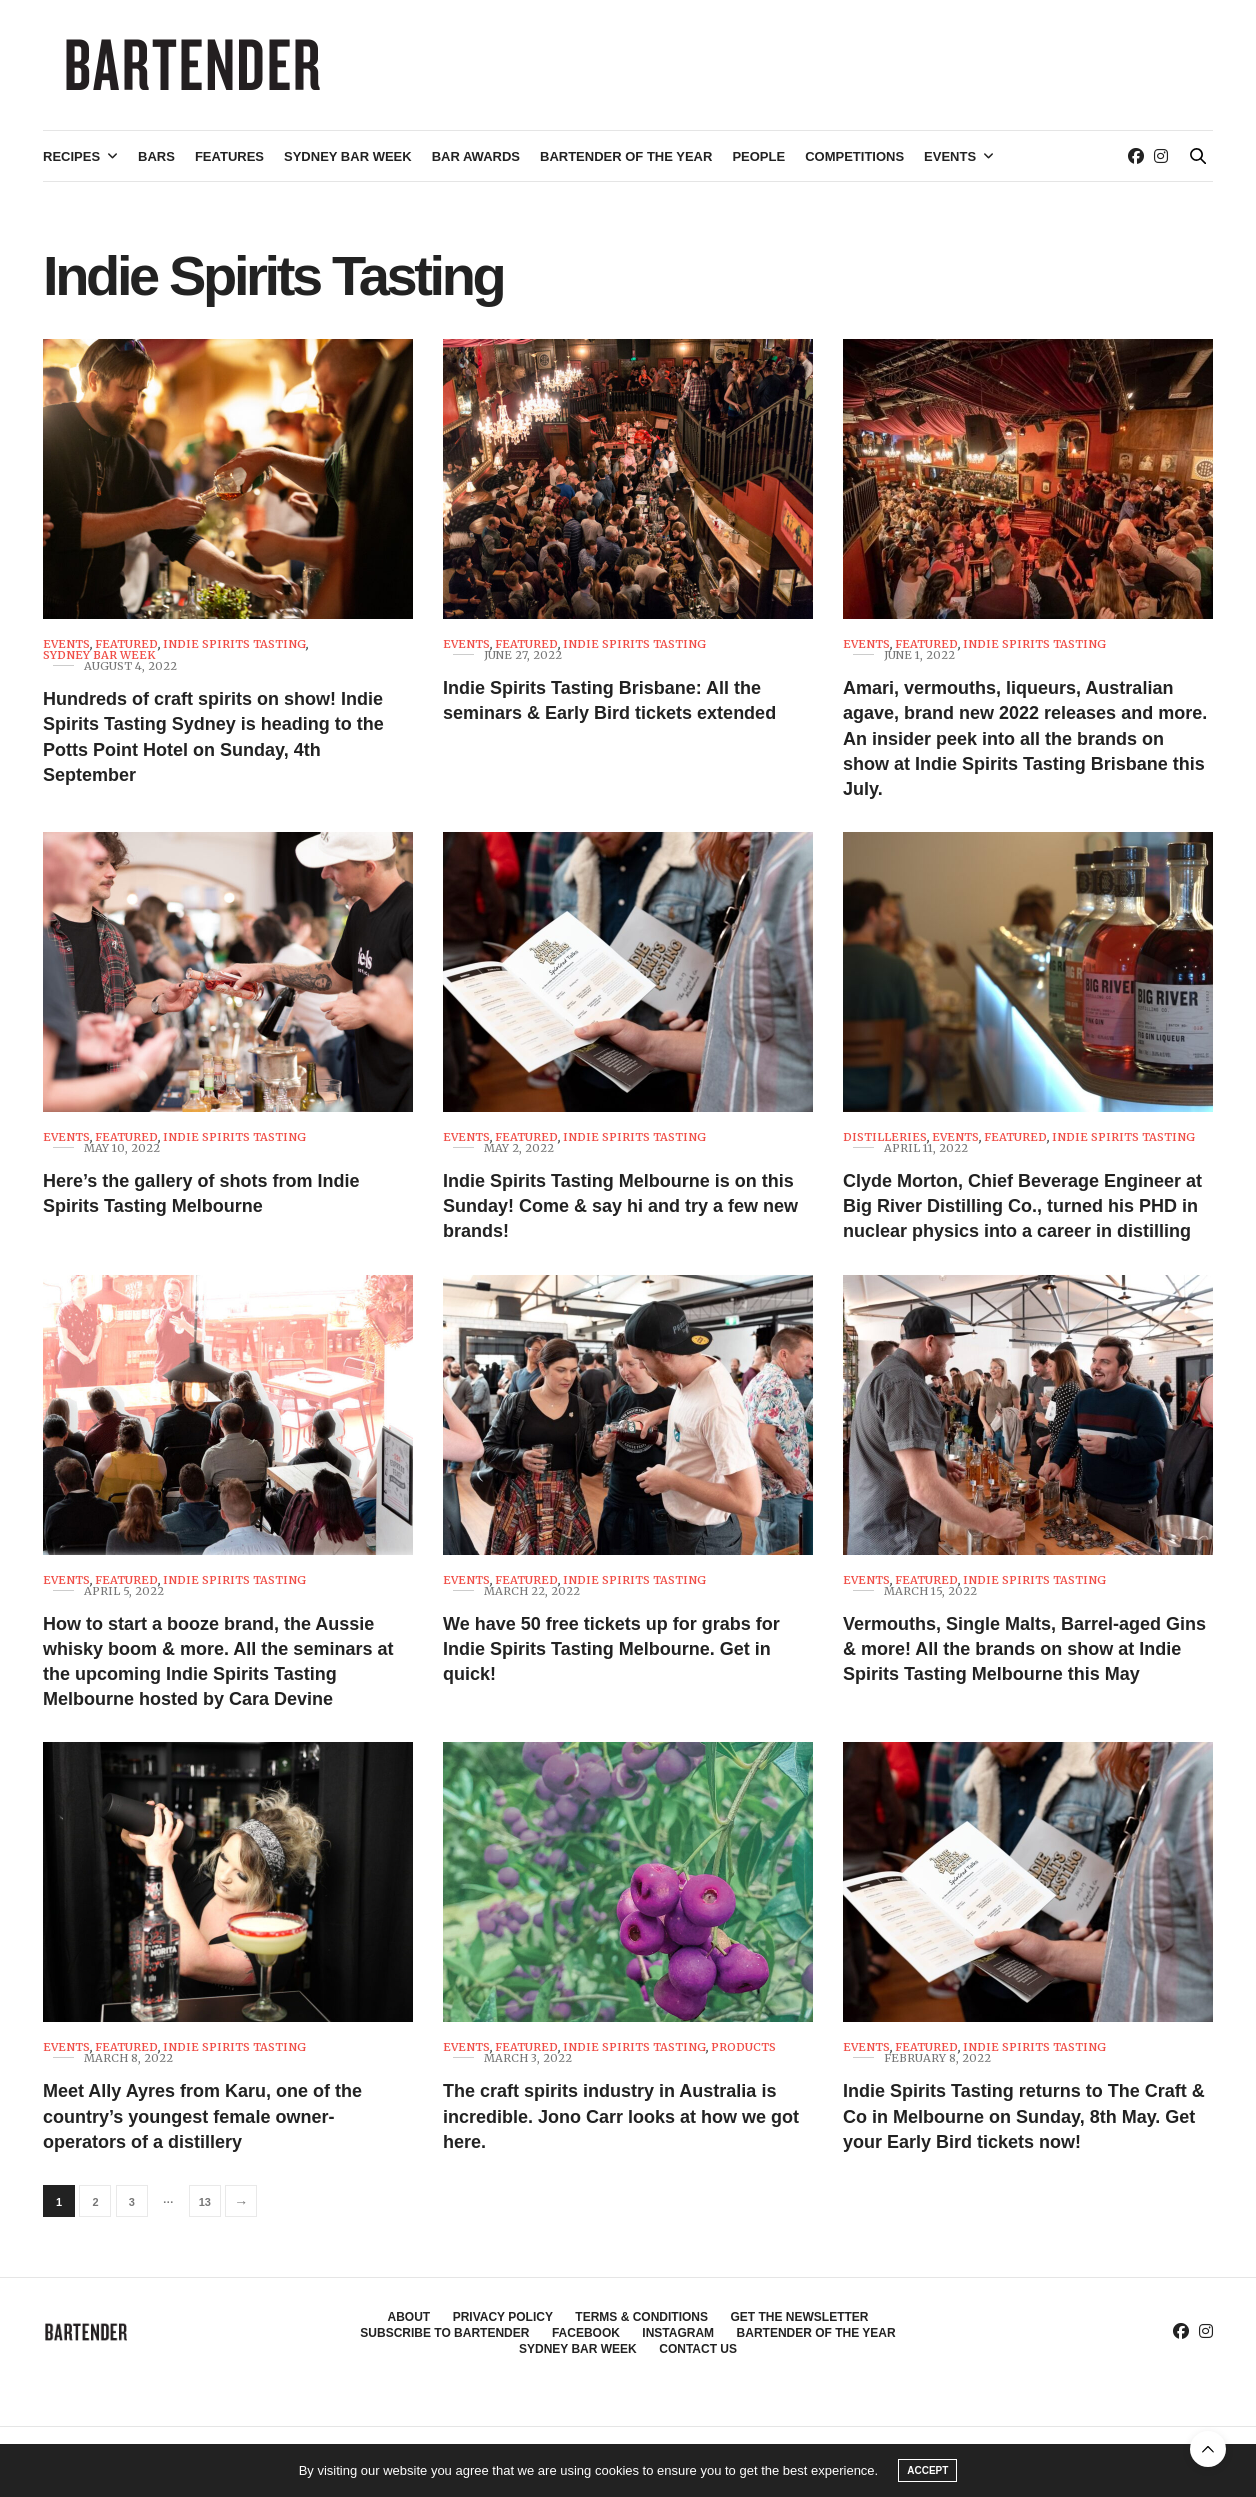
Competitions (854, 156)
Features (229, 156)
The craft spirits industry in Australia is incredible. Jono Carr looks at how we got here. (621, 2116)
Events (950, 156)
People (758, 156)
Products (743, 2047)
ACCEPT (927, 2470)
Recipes (71, 156)
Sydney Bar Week (348, 156)
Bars (156, 156)
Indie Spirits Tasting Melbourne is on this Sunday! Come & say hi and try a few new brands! (620, 1206)
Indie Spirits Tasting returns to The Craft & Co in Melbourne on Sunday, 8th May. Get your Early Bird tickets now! (1024, 2116)
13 (205, 2202)
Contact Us (698, 2349)
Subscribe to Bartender (444, 2333)
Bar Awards (476, 156)
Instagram (678, 2333)
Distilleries (885, 1137)
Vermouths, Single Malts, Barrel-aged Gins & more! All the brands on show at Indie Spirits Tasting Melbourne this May (1024, 1649)
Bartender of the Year (626, 156)
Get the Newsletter (799, 2317)
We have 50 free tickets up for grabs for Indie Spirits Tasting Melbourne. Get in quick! (611, 1649)
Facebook (586, 2333)
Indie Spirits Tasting (234, 644)
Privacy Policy (503, 2317)
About (409, 2317)
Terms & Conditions (641, 2317)
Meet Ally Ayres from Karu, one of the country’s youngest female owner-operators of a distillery (202, 2116)
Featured (126, 644)
